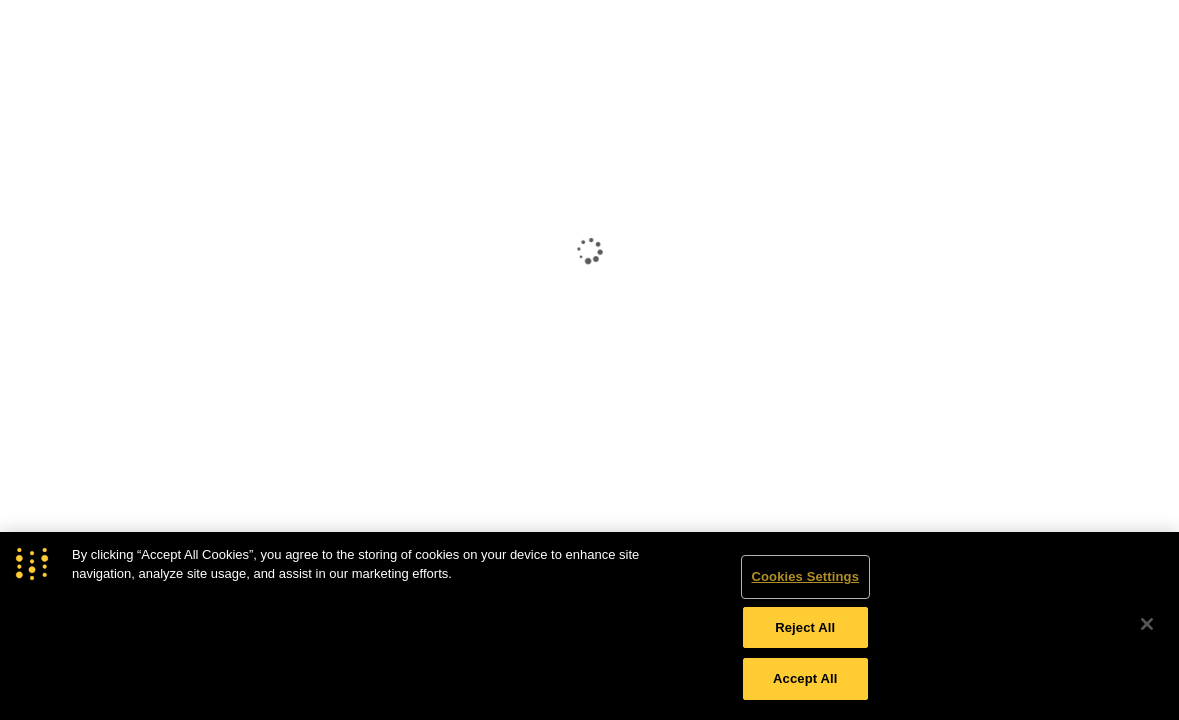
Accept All (805, 678)
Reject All (805, 627)
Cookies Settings (805, 576)
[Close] (1147, 624)
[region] (589, 626)
